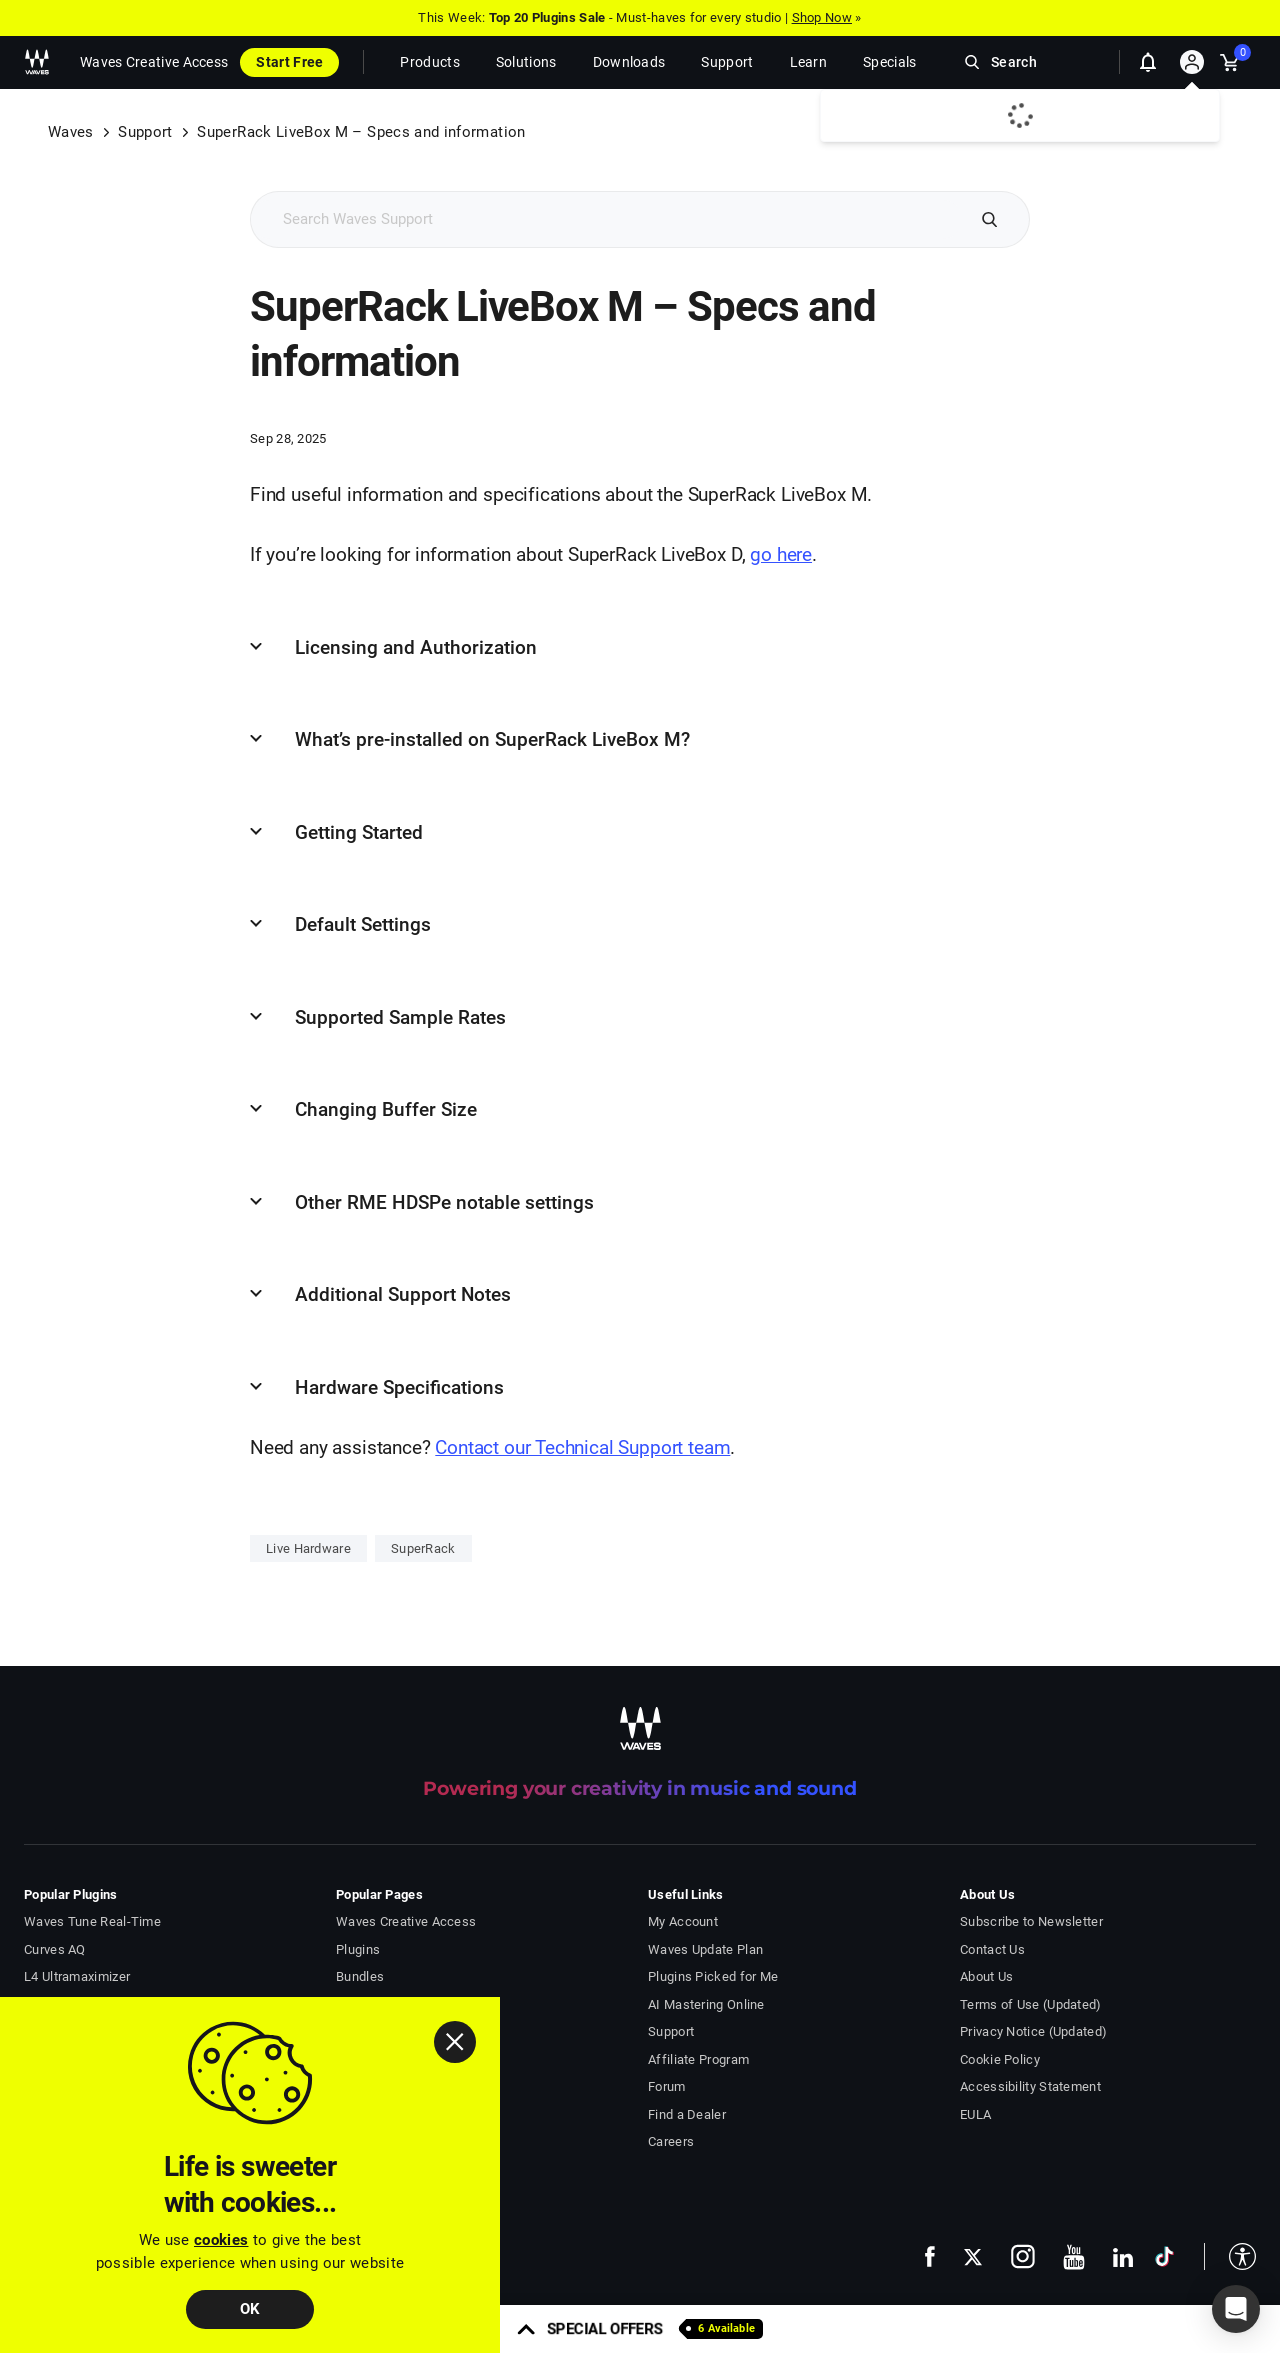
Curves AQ (55, 1949)
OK (250, 2309)
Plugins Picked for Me (713, 1976)
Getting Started (359, 832)
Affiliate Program (698, 2059)
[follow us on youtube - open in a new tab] (1074, 2257)
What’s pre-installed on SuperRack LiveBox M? (492, 739)
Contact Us (992, 1949)
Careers (671, 2141)
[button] (1230, 2256)
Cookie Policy (1000, 2059)
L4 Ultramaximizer (77, 1976)
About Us (986, 1976)
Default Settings (363, 924)
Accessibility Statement (1030, 2086)
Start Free (289, 62)
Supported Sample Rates (400, 1017)
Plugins (358, 1949)
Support (145, 132)
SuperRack (423, 1548)
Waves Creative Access (154, 62)
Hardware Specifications (399, 1387)
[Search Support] (606, 219)
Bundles (360, 1976)
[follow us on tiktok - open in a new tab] (1164, 2256)
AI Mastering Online (706, 2004)
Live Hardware (308, 1548)
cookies (221, 2240)
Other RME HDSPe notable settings (444, 1202)
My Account (683, 1921)
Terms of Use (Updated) (1031, 2004)
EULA (975, 2114)
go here (781, 554)
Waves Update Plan (705, 1949)
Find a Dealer (687, 2114)
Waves (71, 132)
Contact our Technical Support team (582, 1447)
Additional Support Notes (403, 1294)
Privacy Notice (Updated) (1033, 2031)
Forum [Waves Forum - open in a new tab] (667, 2086)
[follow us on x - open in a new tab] (973, 2256)
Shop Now (822, 17)
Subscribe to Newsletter (1031, 1921)
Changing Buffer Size (386, 1109)
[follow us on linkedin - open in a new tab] (1123, 2256)
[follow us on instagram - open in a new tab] (1023, 2256)
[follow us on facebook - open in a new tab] (930, 2256)
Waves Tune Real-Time (92, 1921)
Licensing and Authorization (416, 647)
